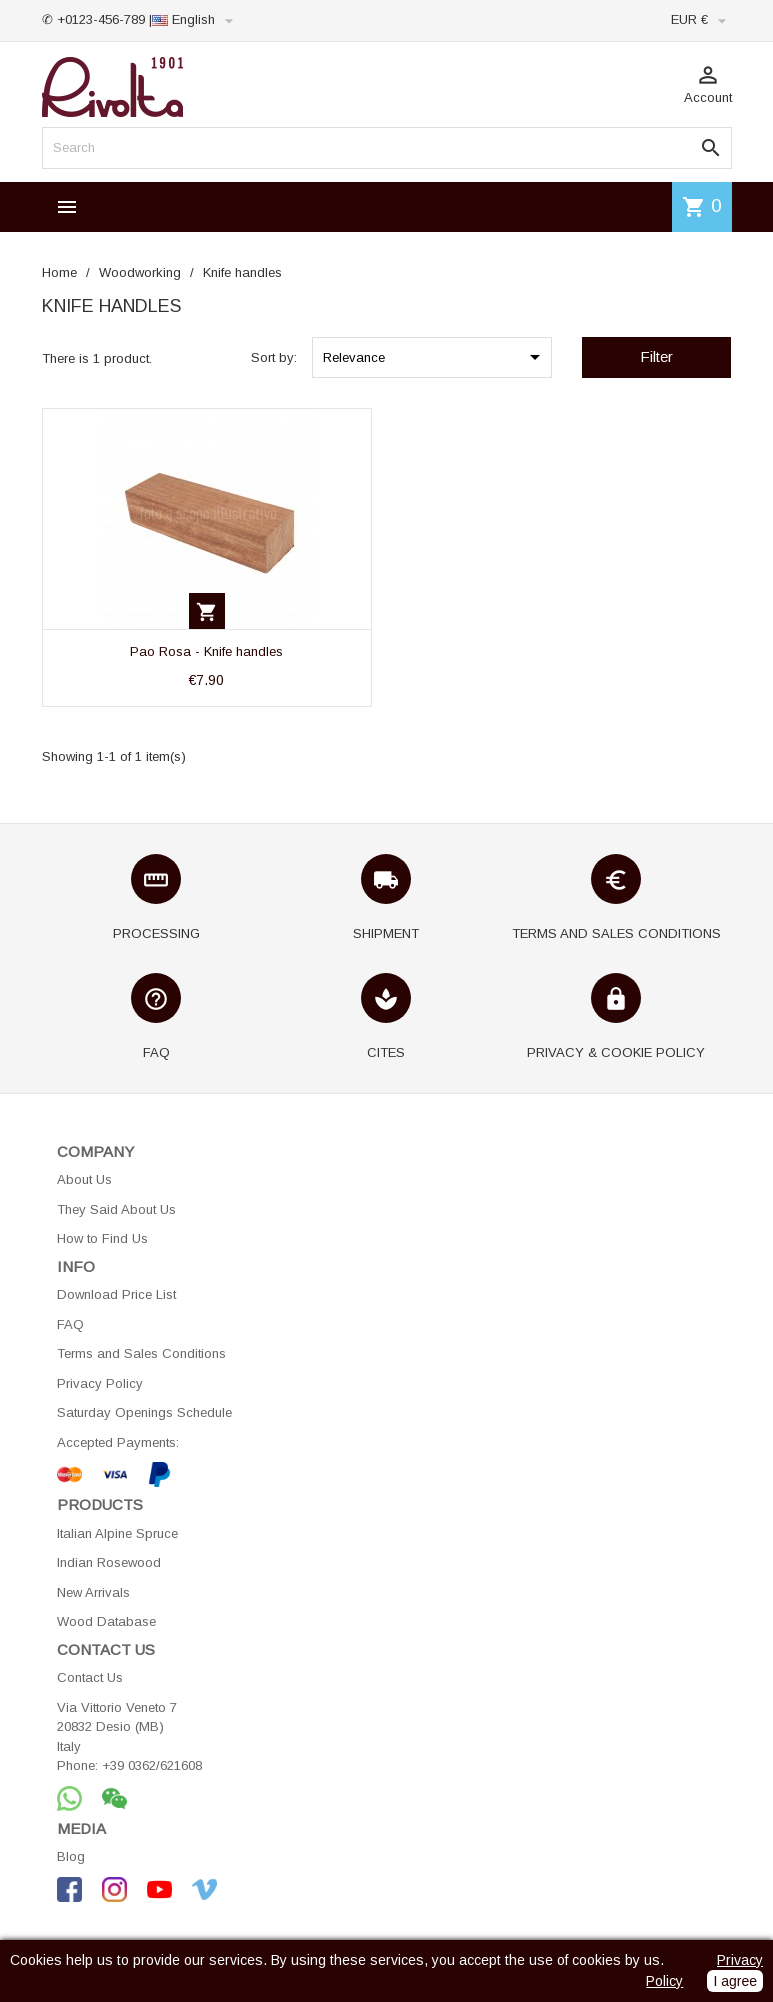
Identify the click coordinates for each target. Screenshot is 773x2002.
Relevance (435, 357)
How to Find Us (102, 1238)
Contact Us (90, 1677)
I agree (735, 1981)
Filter (656, 356)
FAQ (70, 1324)
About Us (84, 1179)
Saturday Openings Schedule (144, 1412)
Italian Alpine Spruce (117, 1533)
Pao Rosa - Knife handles (206, 651)
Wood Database (106, 1621)
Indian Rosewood (109, 1562)
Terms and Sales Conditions (141, 1353)
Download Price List (116, 1294)
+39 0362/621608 (152, 1765)
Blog (71, 1856)
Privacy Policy (100, 1383)
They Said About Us (116, 1209)
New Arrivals (93, 1592)
